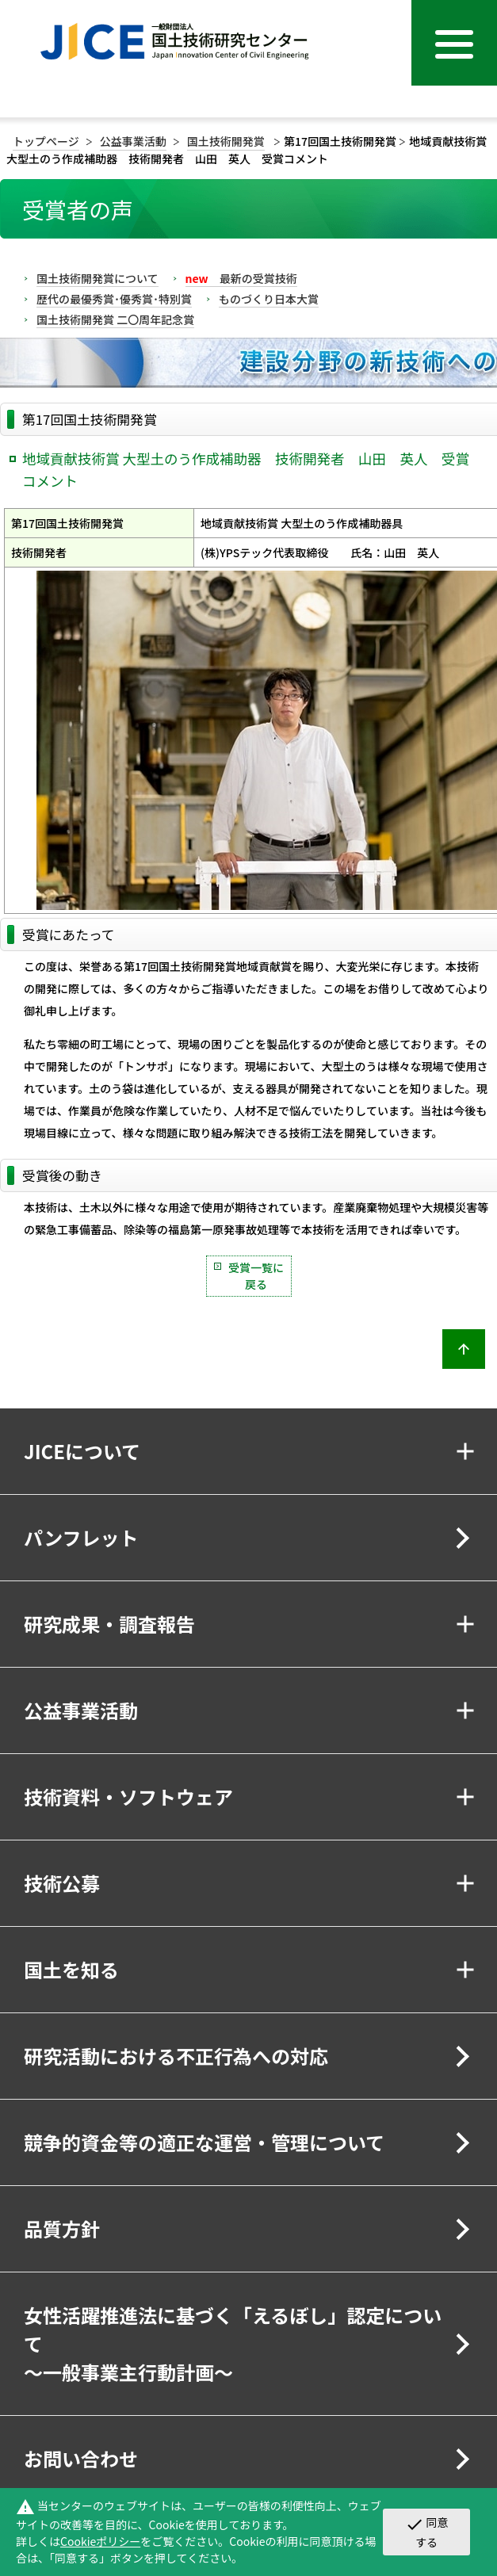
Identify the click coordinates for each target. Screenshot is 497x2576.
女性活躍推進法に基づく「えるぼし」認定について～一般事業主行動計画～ (233, 2343)
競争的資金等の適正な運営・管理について (204, 2142)
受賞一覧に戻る (256, 1275)
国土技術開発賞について (97, 278)
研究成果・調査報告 (109, 1624)
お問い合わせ (81, 2458)
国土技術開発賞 (226, 141)
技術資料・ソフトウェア (128, 1796)
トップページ (46, 141)
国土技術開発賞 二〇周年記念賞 (115, 319)
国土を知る (71, 1969)
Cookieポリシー (100, 2541)
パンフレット (81, 1537)
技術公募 (62, 1883)
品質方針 (62, 2228)
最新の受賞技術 (241, 278)
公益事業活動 (133, 141)
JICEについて (82, 1451)
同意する (427, 2531)
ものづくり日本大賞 (269, 299)
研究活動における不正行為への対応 (176, 2056)
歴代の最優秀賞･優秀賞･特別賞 (114, 299)
